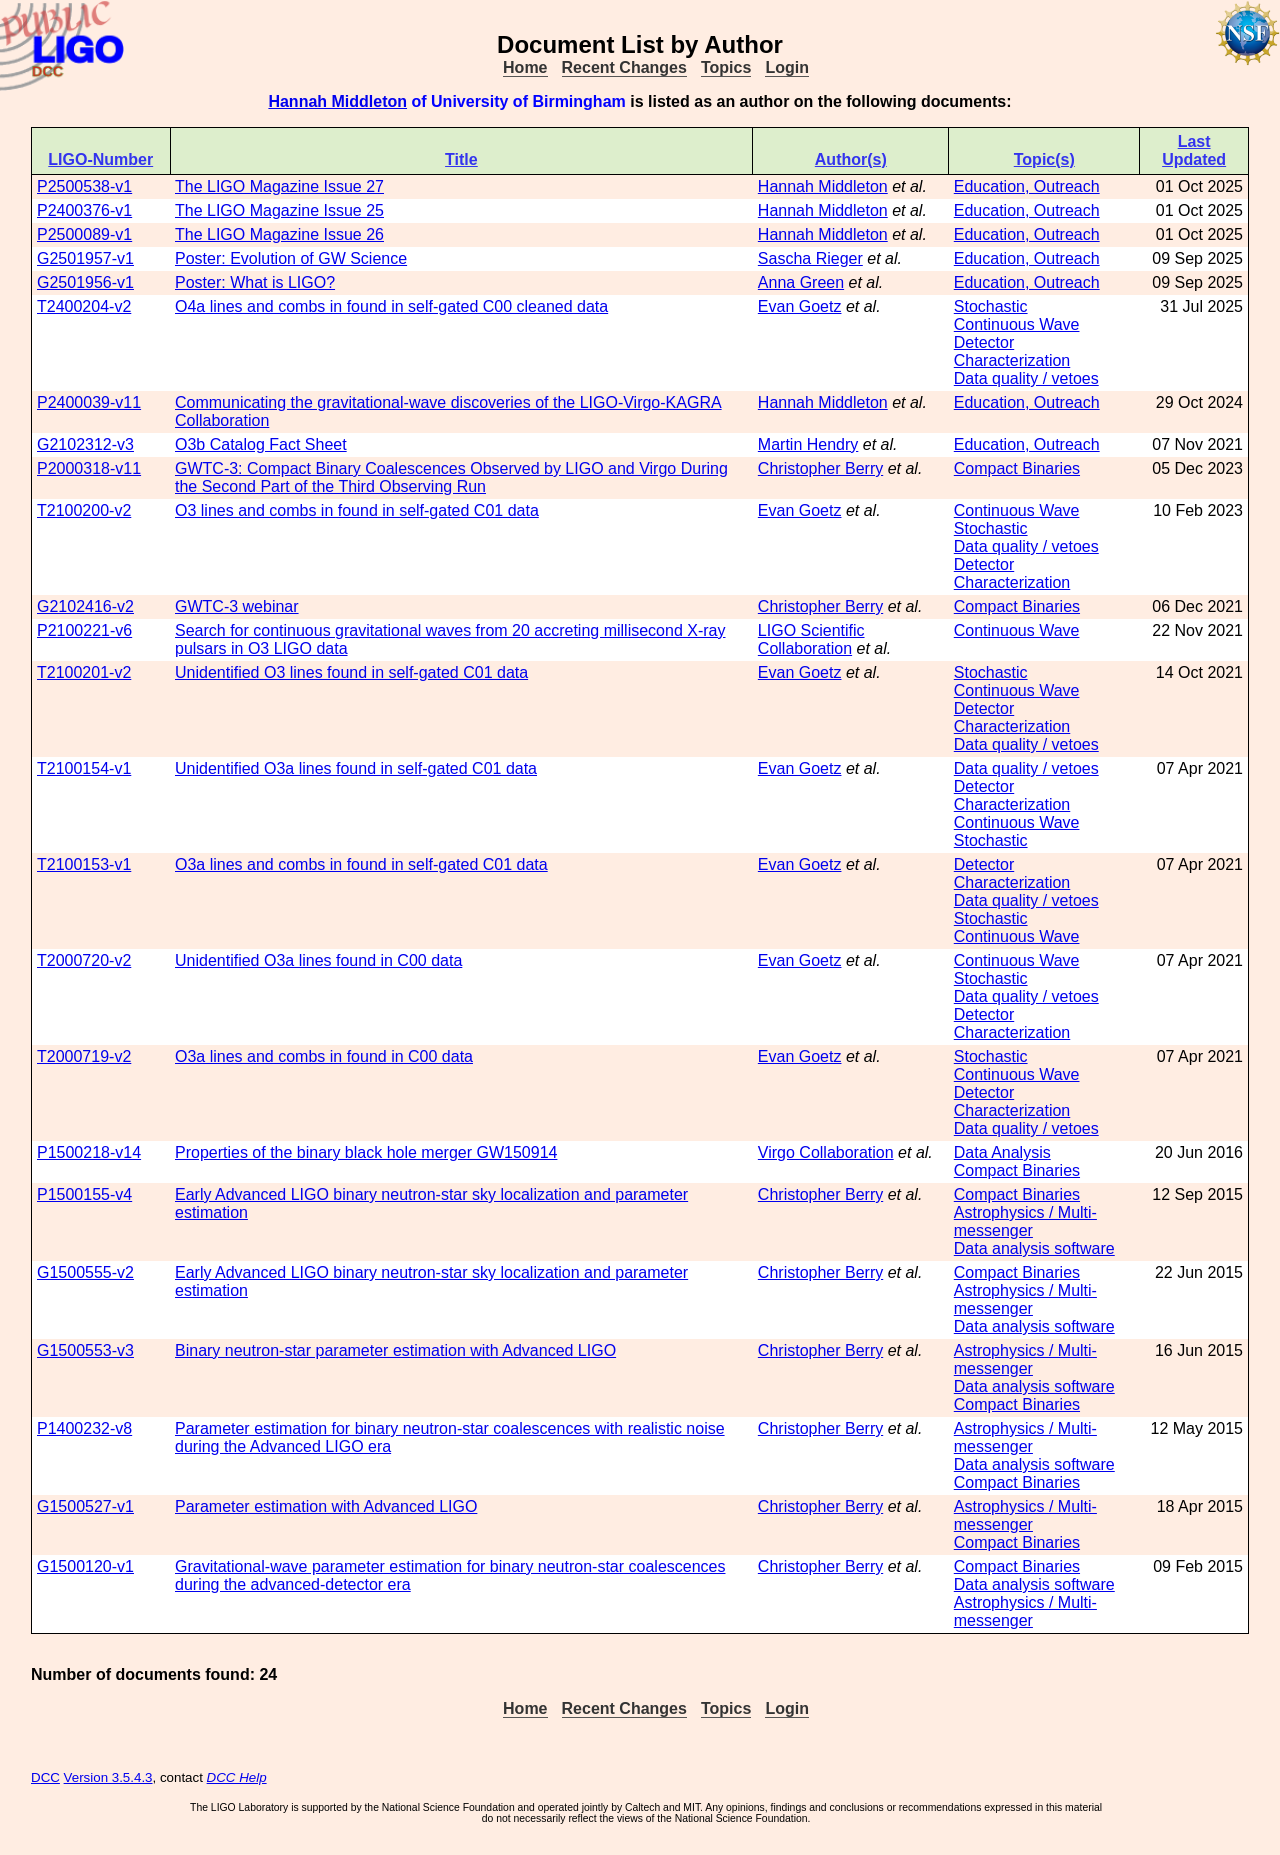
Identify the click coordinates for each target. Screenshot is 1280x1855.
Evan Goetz (800, 306)
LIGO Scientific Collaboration (811, 639)
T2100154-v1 (84, 768)
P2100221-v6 (84, 630)
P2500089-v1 (84, 234)
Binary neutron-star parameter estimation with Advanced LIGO (395, 1350)
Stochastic (991, 306)
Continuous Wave (1017, 324)
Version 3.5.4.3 (108, 1777)
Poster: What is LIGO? (255, 282)
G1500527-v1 (85, 1506)
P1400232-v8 (84, 1428)
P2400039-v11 (89, 402)
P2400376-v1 (84, 210)
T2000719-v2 (84, 1056)
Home (525, 67)
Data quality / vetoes (1026, 378)
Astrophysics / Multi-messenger (1025, 1221)
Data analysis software (1034, 1248)
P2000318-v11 (89, 468)
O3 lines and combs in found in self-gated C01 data (357, 510)
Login (787, 67)
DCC (45, 1777)
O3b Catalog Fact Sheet (261, 444)
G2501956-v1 (85, 282)
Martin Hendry (808, 444)
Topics (726, 67)
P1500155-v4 (84, 1194)
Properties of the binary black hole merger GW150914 (366, 1152)
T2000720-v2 (84, 960)
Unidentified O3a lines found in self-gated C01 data (356, 768)
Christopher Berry (820, 468)
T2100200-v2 (84, 510)
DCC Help (237, 1777)
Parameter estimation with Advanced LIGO (326, 1506)
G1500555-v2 (85, 1272)
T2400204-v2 (84, 306)
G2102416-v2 (85, 606)
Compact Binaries (1017, 468)
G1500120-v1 (85, 1566)
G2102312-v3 (85, 444)
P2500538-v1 (84, 186)
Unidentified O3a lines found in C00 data (318, 960)
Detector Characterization (1012, 351)
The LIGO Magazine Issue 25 (279, 210)
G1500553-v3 (85, 1350)
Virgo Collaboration (826, 1152)
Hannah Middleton (337, 101)
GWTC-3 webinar (237, 606)
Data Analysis (1002, 1152)
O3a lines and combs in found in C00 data (324, 1056)
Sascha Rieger (810, 258)
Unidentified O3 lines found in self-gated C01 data (351, 672)
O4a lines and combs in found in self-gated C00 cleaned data (391, 306)
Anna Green (801, 282)
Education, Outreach (1027, 186)
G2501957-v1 (85, 258)
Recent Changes (624, 67)
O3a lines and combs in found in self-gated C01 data (361, 864)
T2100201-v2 (84, 672)
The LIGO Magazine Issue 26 (279, 234)
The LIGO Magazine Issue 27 (279, 186)
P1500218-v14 (89, 1152)
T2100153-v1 (84, 864)
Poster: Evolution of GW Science (291, 258)
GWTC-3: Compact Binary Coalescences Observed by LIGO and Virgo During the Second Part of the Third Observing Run (451, 477)
